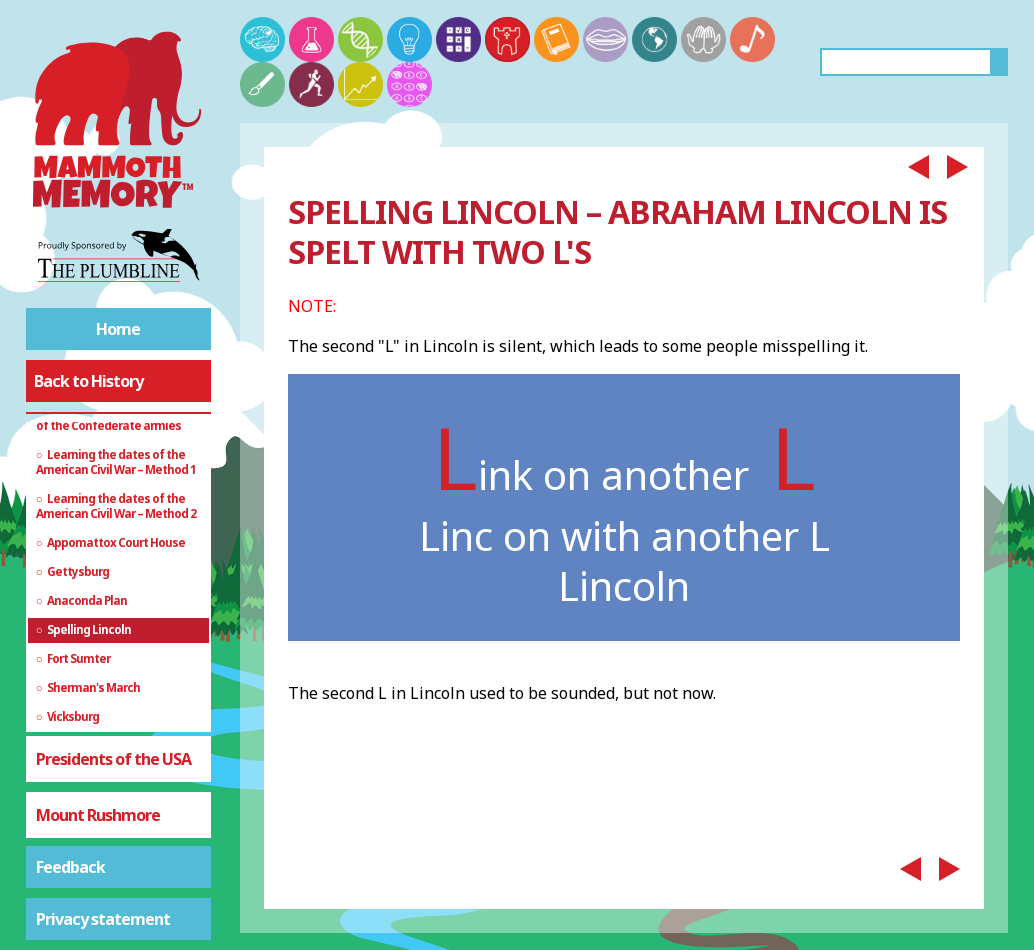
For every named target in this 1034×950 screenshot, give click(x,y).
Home (118, 329)
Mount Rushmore (98, 815)
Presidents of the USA (113, 759)
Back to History (88, 381)
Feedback (70, 867)
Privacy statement (103, 919)
